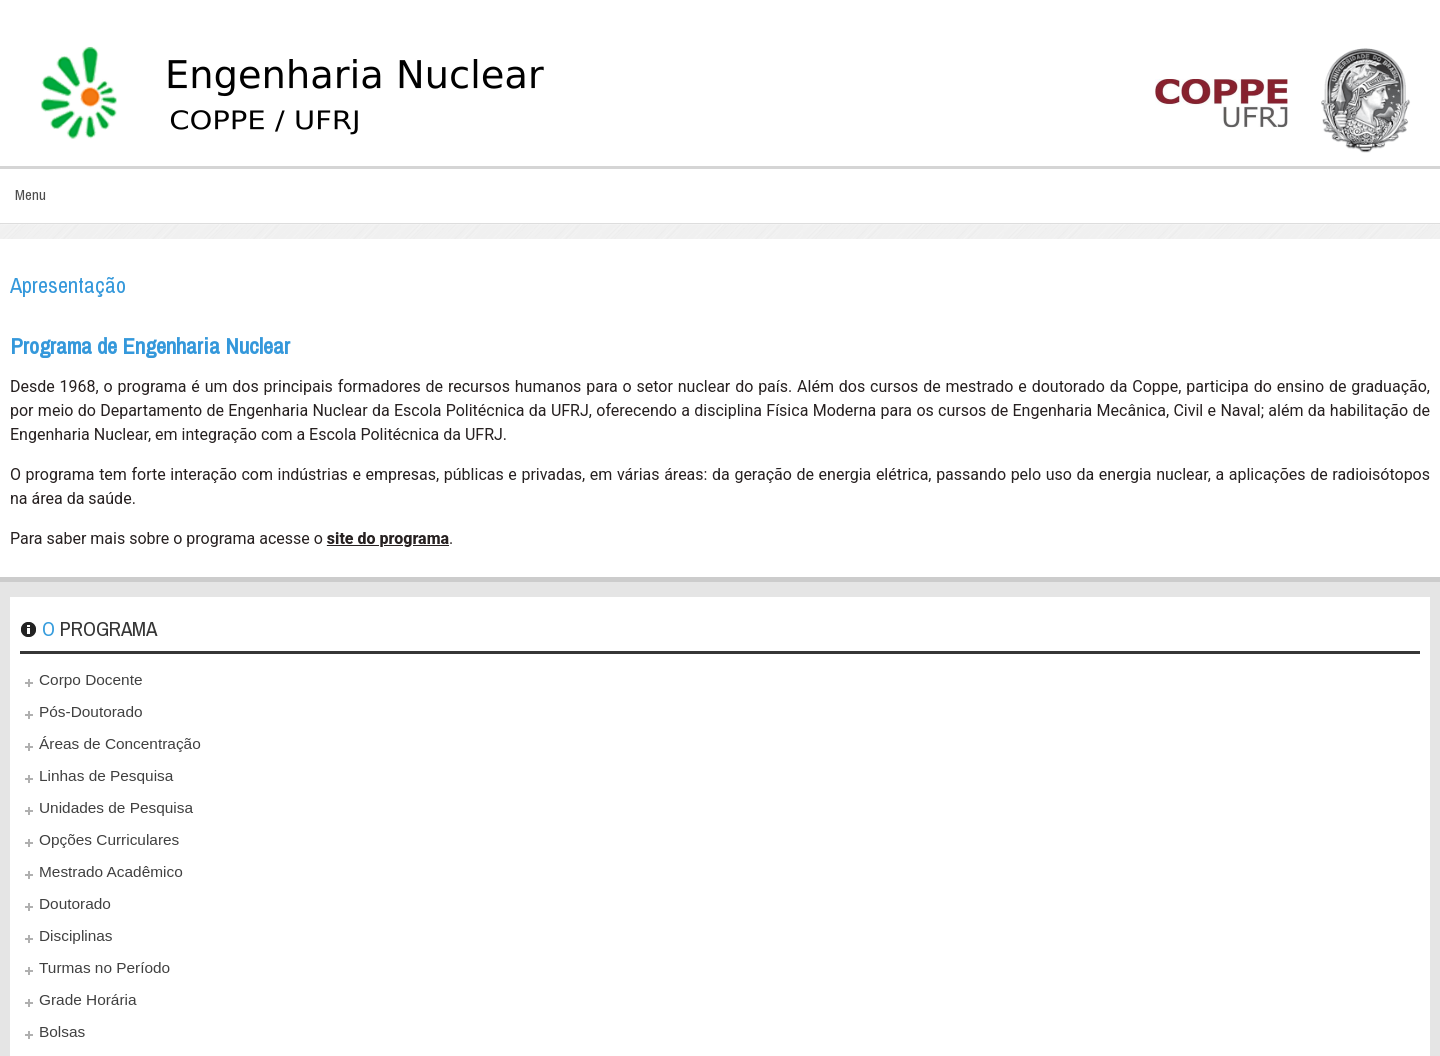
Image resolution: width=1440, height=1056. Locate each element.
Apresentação (68, 285)
